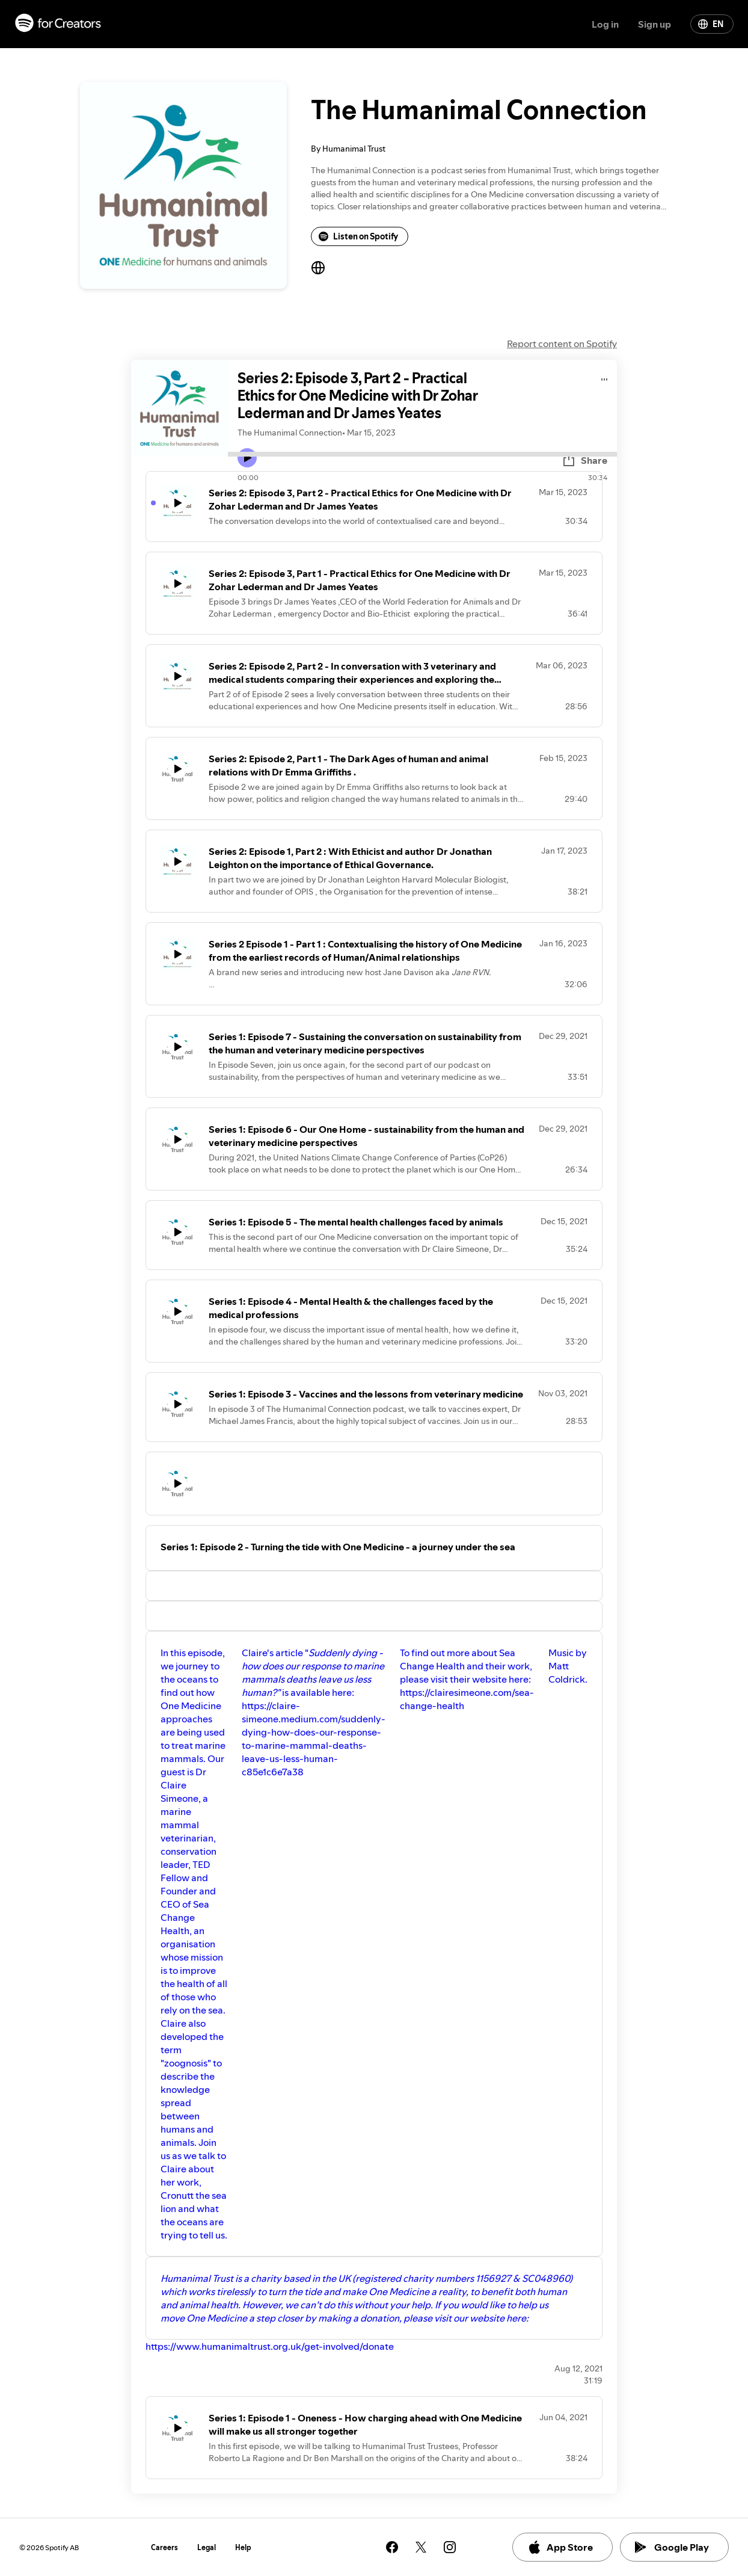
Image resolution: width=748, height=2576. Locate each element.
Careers (164, 2547)
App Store (560, 2547)
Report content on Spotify (562, 343)
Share (584, 460)
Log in (605, 24)
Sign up (654, 24)
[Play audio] (604, 377)
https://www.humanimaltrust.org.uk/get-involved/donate (270, 2346)
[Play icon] (247, 457)
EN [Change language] (710, 24)
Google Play (672, 2547)
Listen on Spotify (358, 236)
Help (243, 2547)
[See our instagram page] (450, 2547)
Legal (206, 2547)
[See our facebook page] (392, 2547)
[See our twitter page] (421, 2547)
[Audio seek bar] (422, 454)
